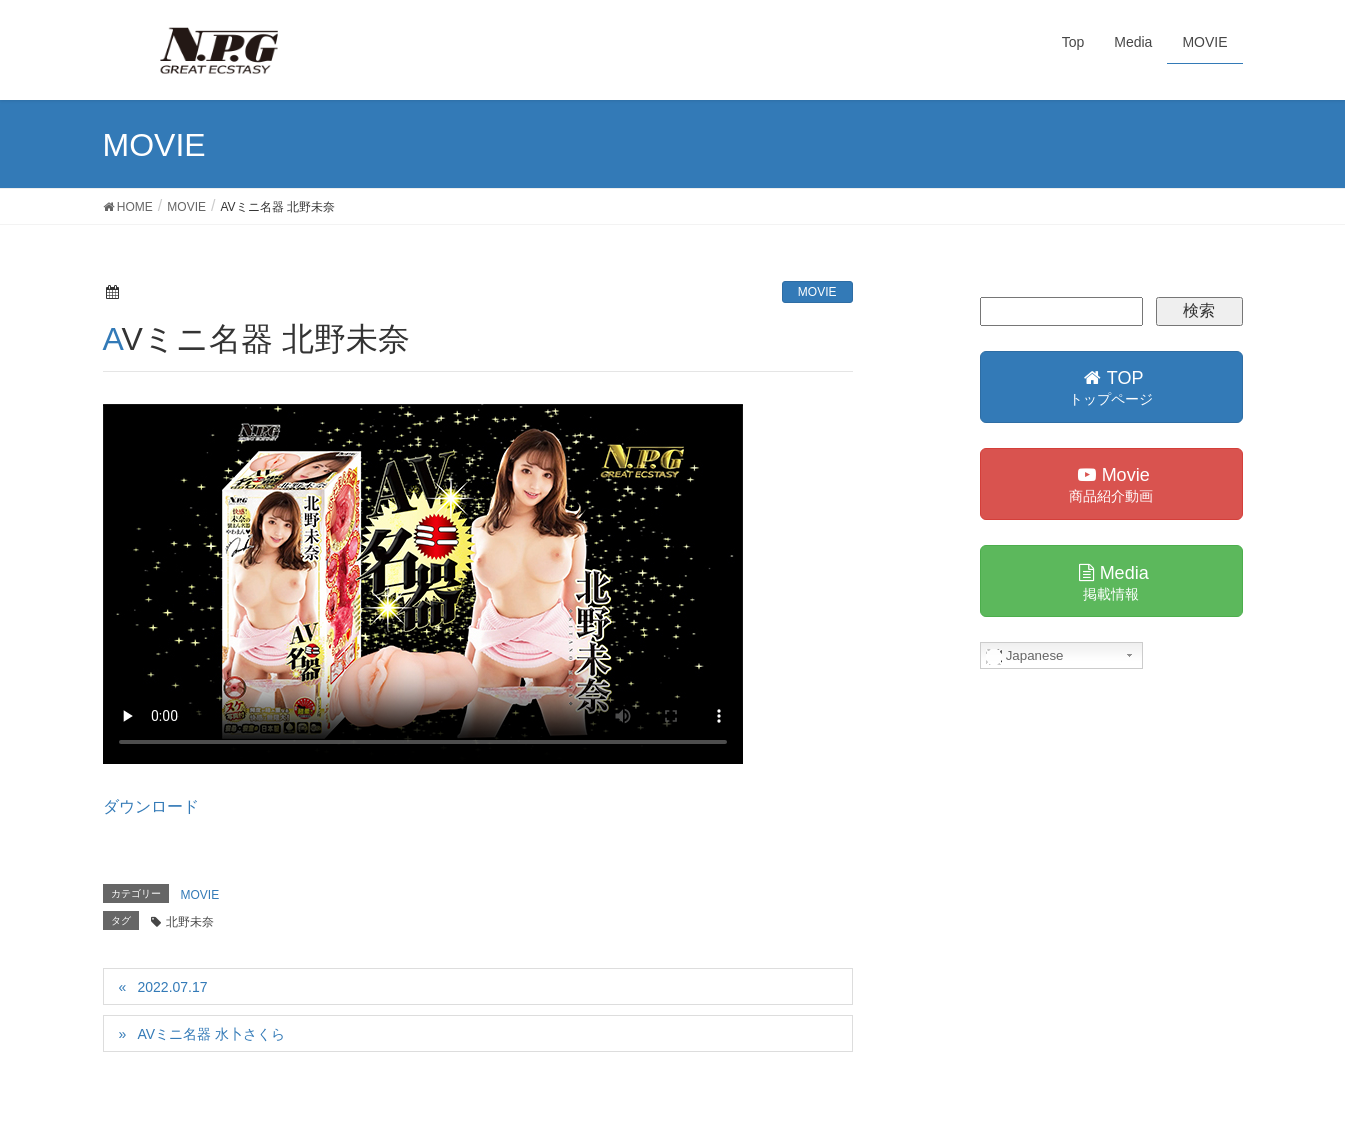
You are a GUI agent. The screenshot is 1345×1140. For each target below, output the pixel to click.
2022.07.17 (172, 987)
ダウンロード (151, 806)
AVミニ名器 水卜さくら (211, 1034)
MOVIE (817, 292)
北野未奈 (190, 922)
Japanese (1025, 656)
